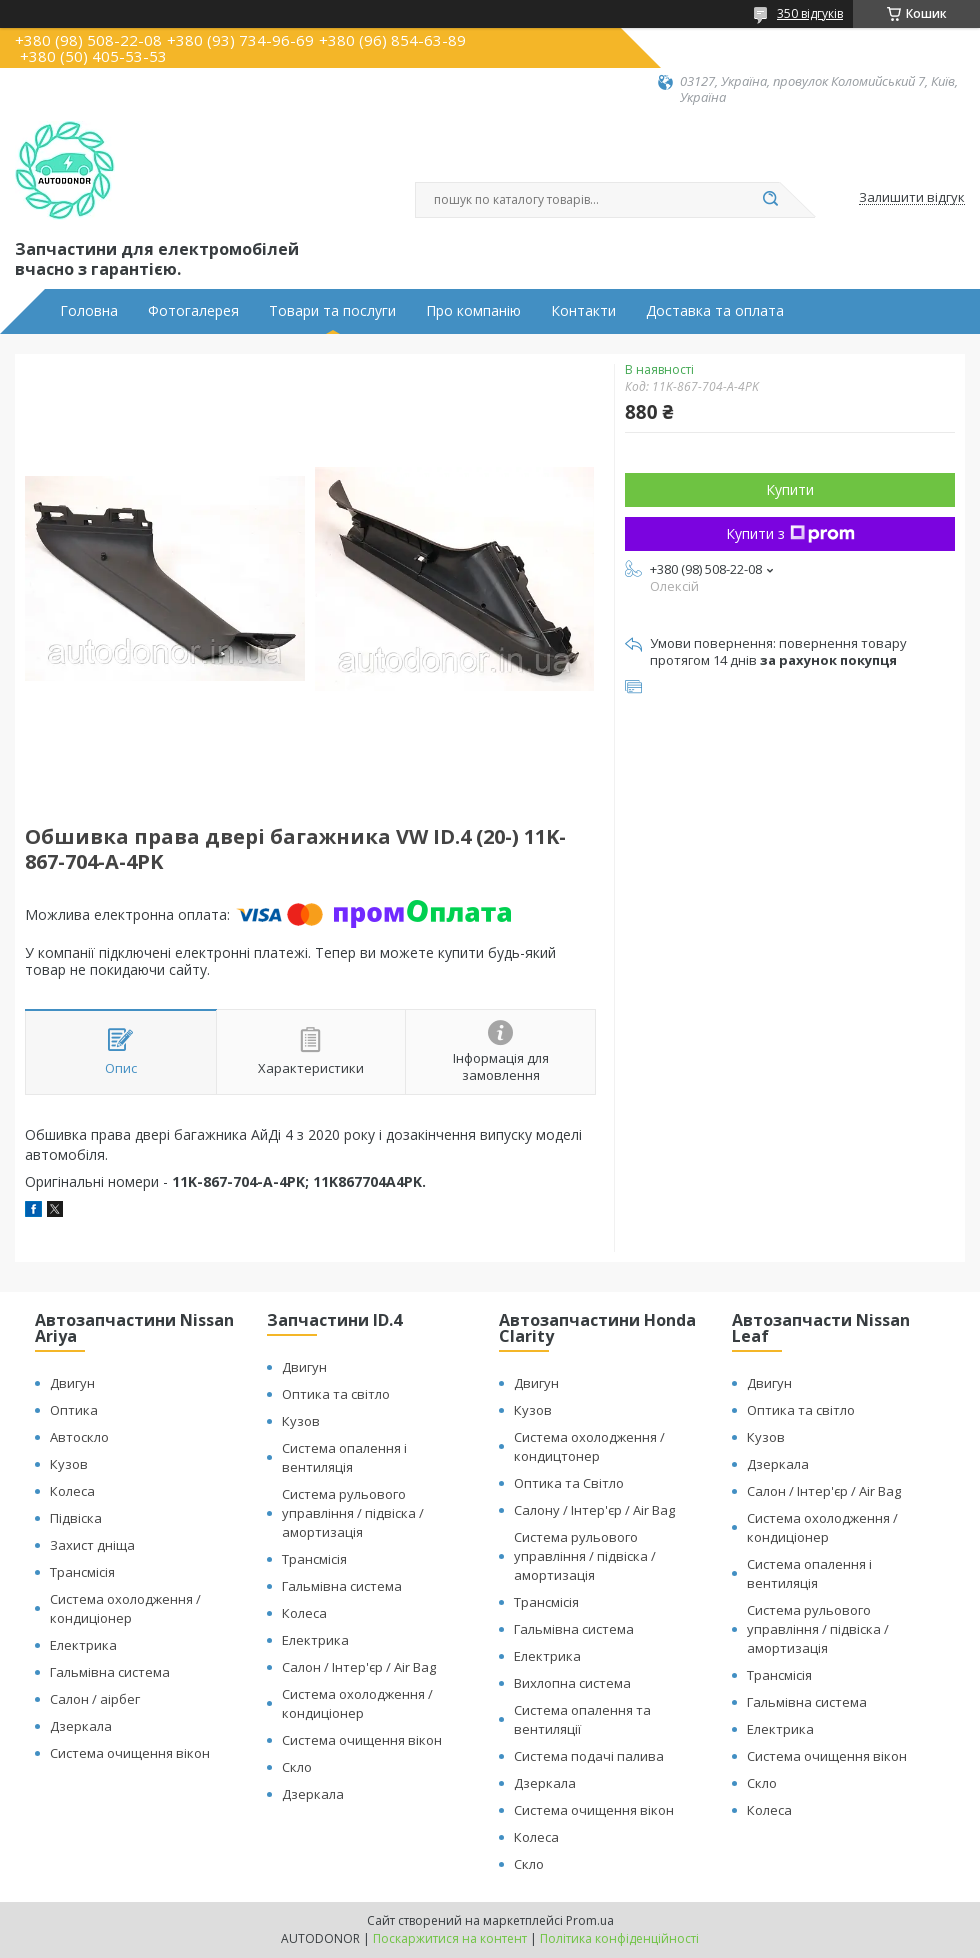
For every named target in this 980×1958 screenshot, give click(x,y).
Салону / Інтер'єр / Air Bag (594, 1510)
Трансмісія (82, 1572)
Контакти (583, 311)
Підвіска (76, 1518)
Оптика (74, 1410)
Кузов (69, 1464)
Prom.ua (590, 1920)
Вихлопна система (572, 1683)
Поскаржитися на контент (450, 1938)
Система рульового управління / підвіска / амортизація (353, 1513)
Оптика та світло (336, 1394)
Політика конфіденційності (619, 1938)
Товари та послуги (332, 311)
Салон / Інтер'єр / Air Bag (359, 1667)
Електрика (83, 1645)
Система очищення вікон (130, 1753)
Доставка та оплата (715, 311)
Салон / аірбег (95, 1699)
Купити (790, 489)
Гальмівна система (110, 1672)
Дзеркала (81, 1726)
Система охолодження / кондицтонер (589, 1446)
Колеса (72, 1491)
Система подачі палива (589, 1756)
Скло (297, 1767)
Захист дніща (92, 1545)
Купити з (790, 533)
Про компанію (473, 311)
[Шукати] (770, 200)
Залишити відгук (912, 198)
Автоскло (79, 1437)
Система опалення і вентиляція (344, 1457)
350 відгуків (810, 13)
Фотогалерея (193, 311)
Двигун (72, 1383)
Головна (89, 311)
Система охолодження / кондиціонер (125, 1608)
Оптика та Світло (569, 1483)
